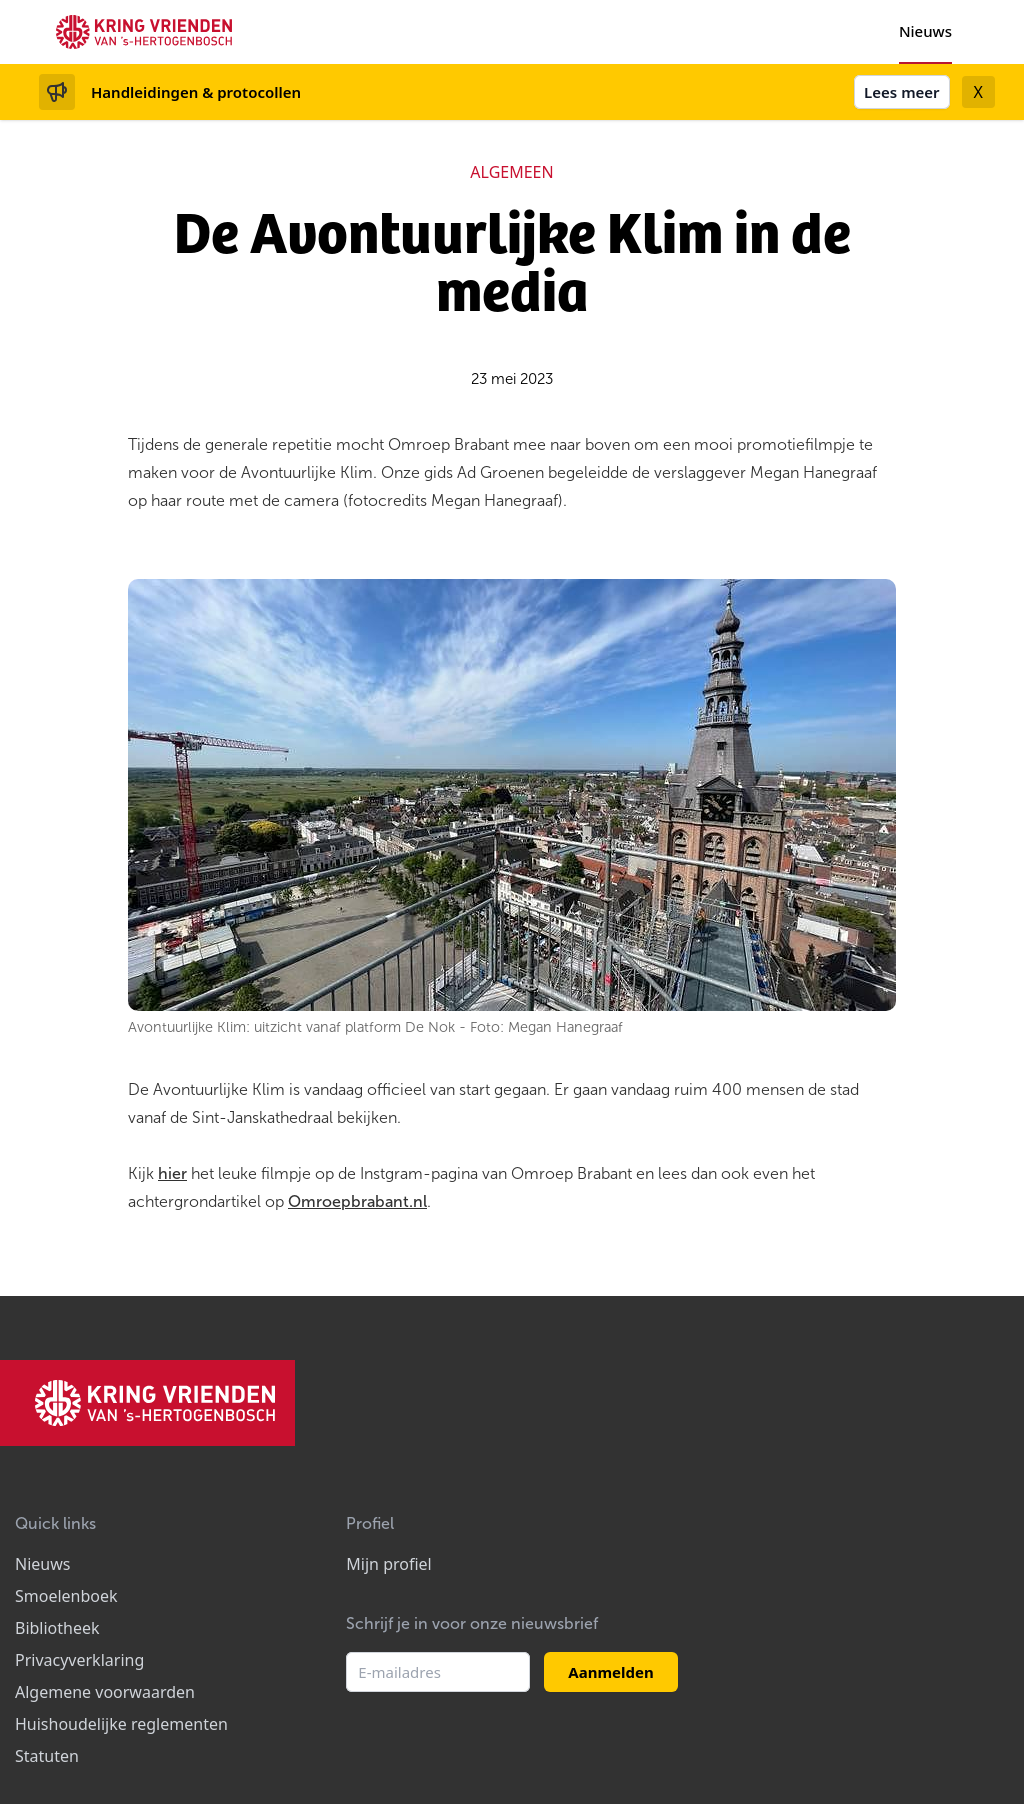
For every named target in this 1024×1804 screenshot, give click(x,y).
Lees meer (902, 92)
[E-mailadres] (438, 1672)
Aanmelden (610, 1672)
